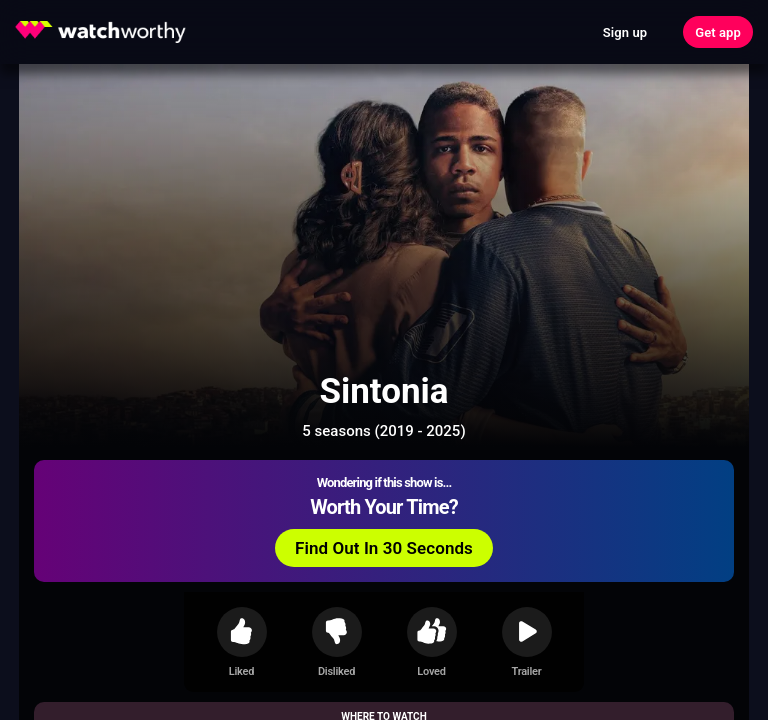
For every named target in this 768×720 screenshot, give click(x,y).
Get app (718, 32)
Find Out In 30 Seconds (384, 548)
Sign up (625, 32)
